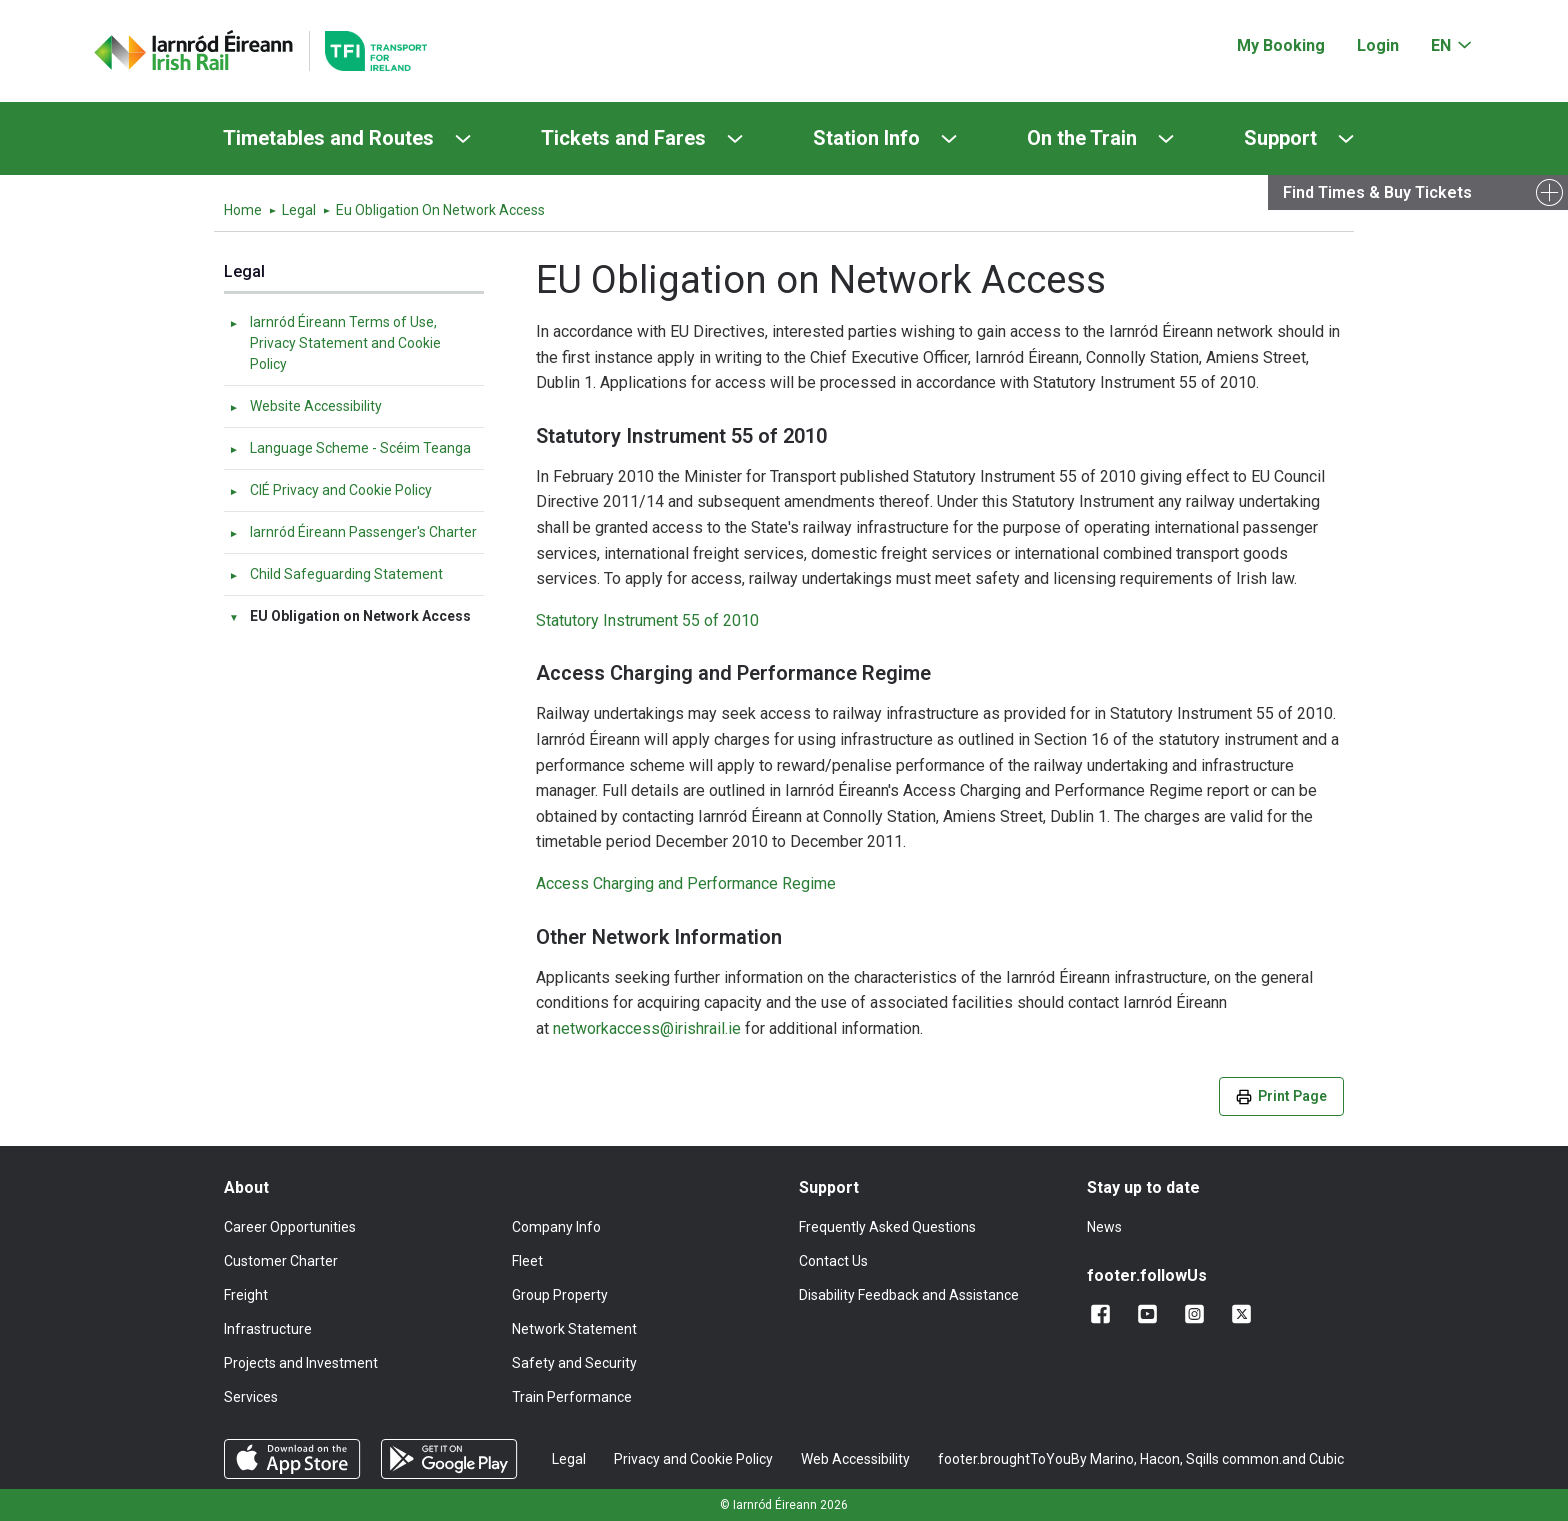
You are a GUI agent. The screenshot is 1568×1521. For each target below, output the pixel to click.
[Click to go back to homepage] (194, 51)
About (246, 1187)
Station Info (866, 138)
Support (1280, 138)
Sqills (1202, 1459)
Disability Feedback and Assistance (909, 1295)
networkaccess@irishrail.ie (647, 1028)
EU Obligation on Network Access (349, 616)
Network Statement (574, 1329)
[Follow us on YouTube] (1151, 1314)
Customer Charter (281, 1261)
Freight (246, 1295)
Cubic (1326, 1459)
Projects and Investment (301, 1363)
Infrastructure (268, 1329)
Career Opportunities (290, 1227)
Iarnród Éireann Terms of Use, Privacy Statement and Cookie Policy (334, 343)
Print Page (1281, 1096)
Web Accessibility (855, 1459)
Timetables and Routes (328, 138)
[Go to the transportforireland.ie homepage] (368, 51)
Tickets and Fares (623, 138)
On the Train (1082, 138)
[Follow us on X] (1245, 1314)
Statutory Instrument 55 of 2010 (647, 620)
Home (243, 210)
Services (251, 1397)
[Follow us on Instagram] (1198, 1314)
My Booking (1281, 45)
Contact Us (833, 1261)
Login (1378, 45)
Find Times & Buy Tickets (1377, 192)
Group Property (560, 1295)
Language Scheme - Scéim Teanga (349, 448)
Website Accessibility (305, 406)
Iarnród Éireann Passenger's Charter (352, 532)
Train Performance (572, 1397)
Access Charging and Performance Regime (688, 883)
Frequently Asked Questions (887, 1227)
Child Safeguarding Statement (335, 574)
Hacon (1160, 1459)
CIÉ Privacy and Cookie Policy (330, 490)
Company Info (556, 1227)
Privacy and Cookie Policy (693, 1459)
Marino (1112, 1459)
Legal (299, 210)
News (1104, 1227)
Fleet (527, 1261)
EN (1441, 45)
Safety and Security (574, 1363)
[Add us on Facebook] (1104, 1314)
